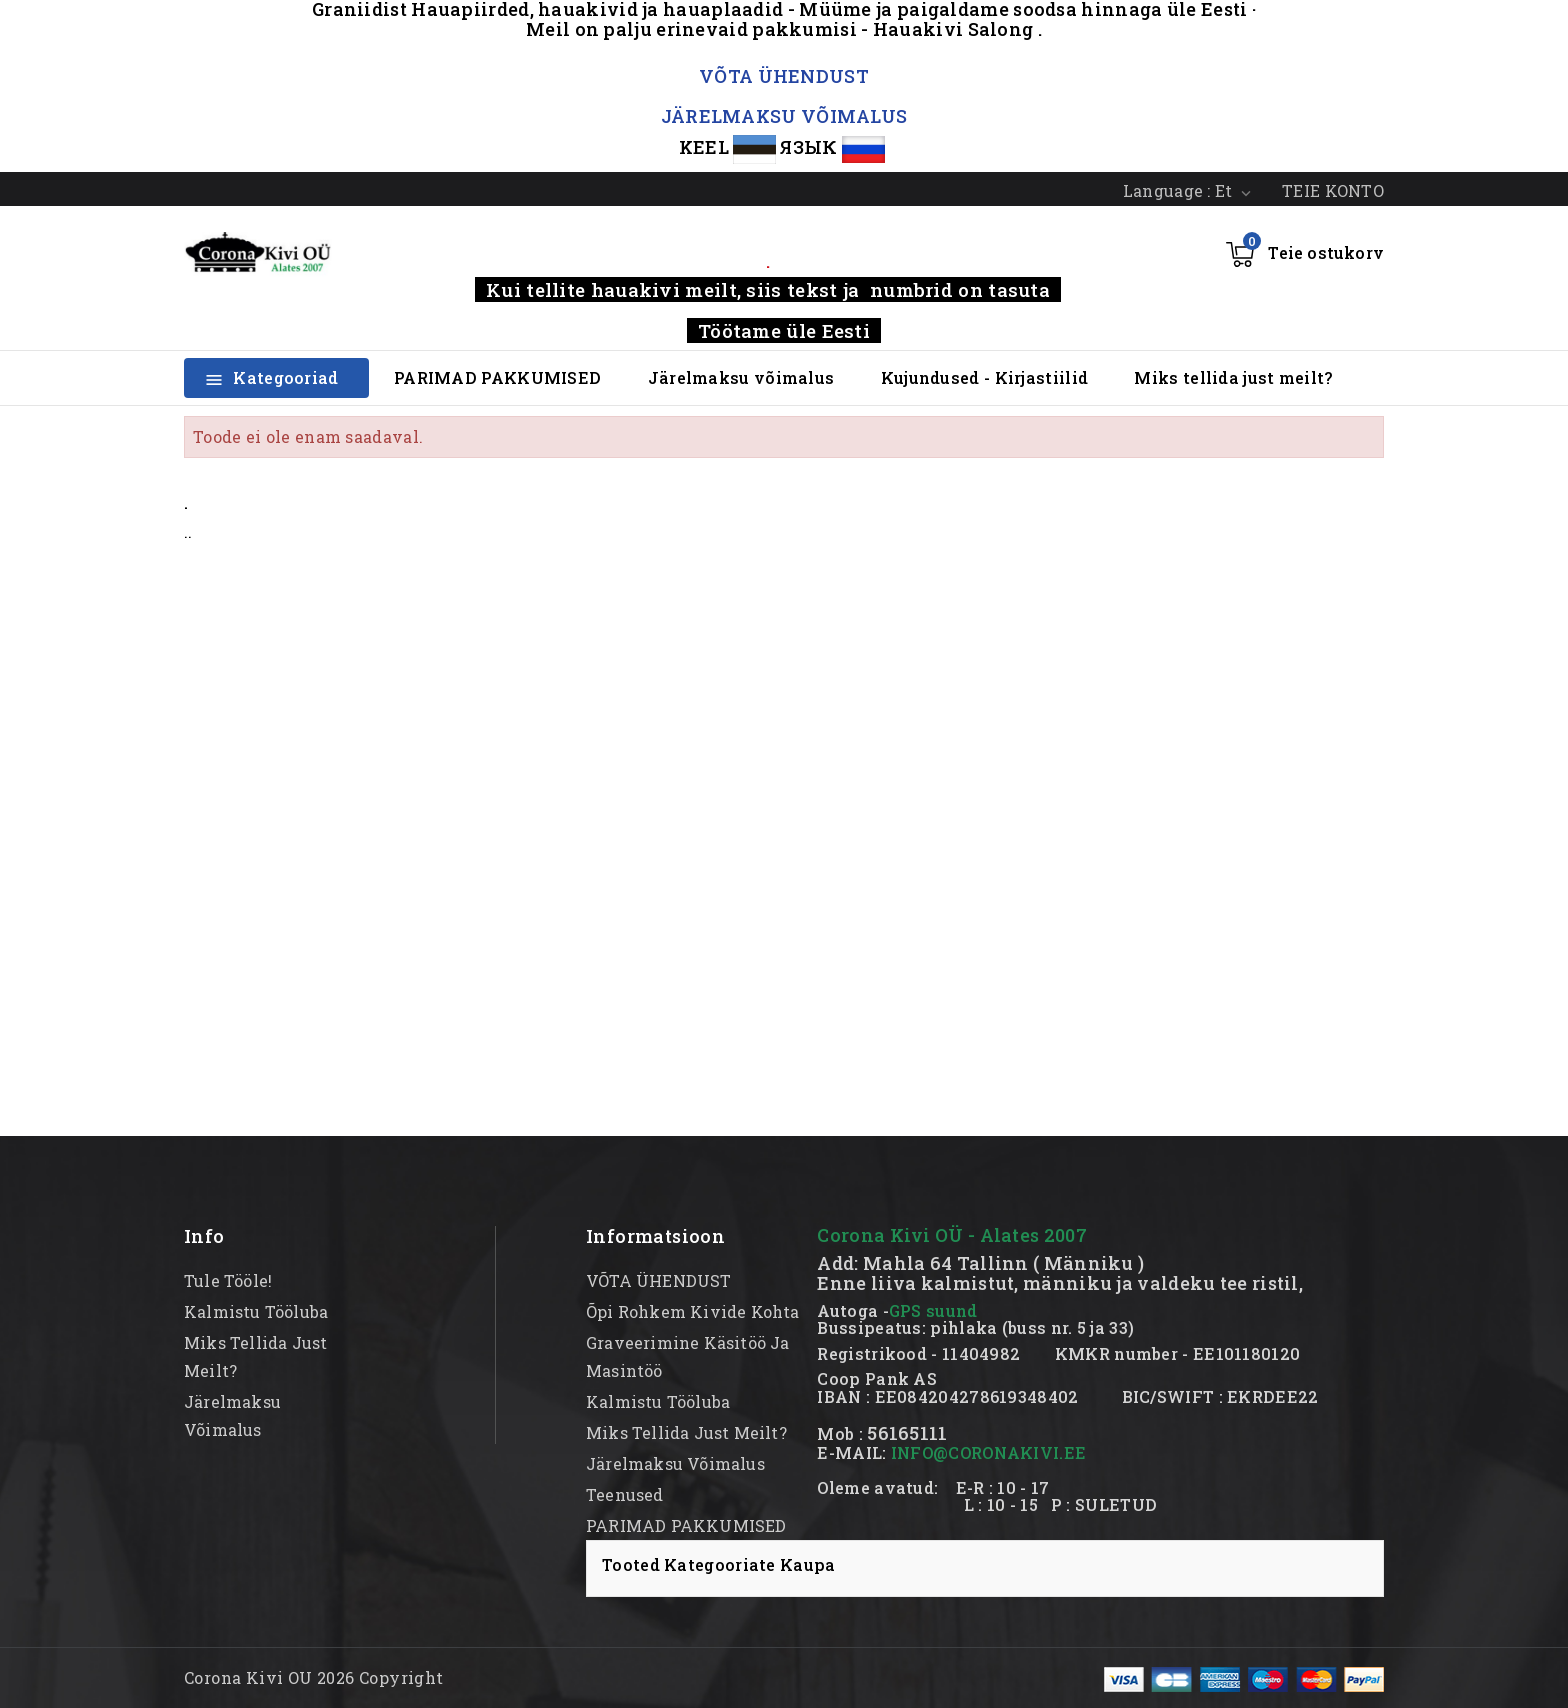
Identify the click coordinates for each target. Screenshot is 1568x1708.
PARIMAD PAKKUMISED (497, 377)
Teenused (625, 1494)
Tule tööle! (228, 1280)
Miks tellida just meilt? (1233, 377)
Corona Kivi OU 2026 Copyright (314, 1677)
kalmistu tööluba (256, 1311)
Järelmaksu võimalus (741, 377)
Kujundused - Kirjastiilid (985, 377)
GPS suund (933, 1310)
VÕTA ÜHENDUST (784, 76)
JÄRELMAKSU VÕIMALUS (784, 116)
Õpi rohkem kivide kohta (693, 1311)
